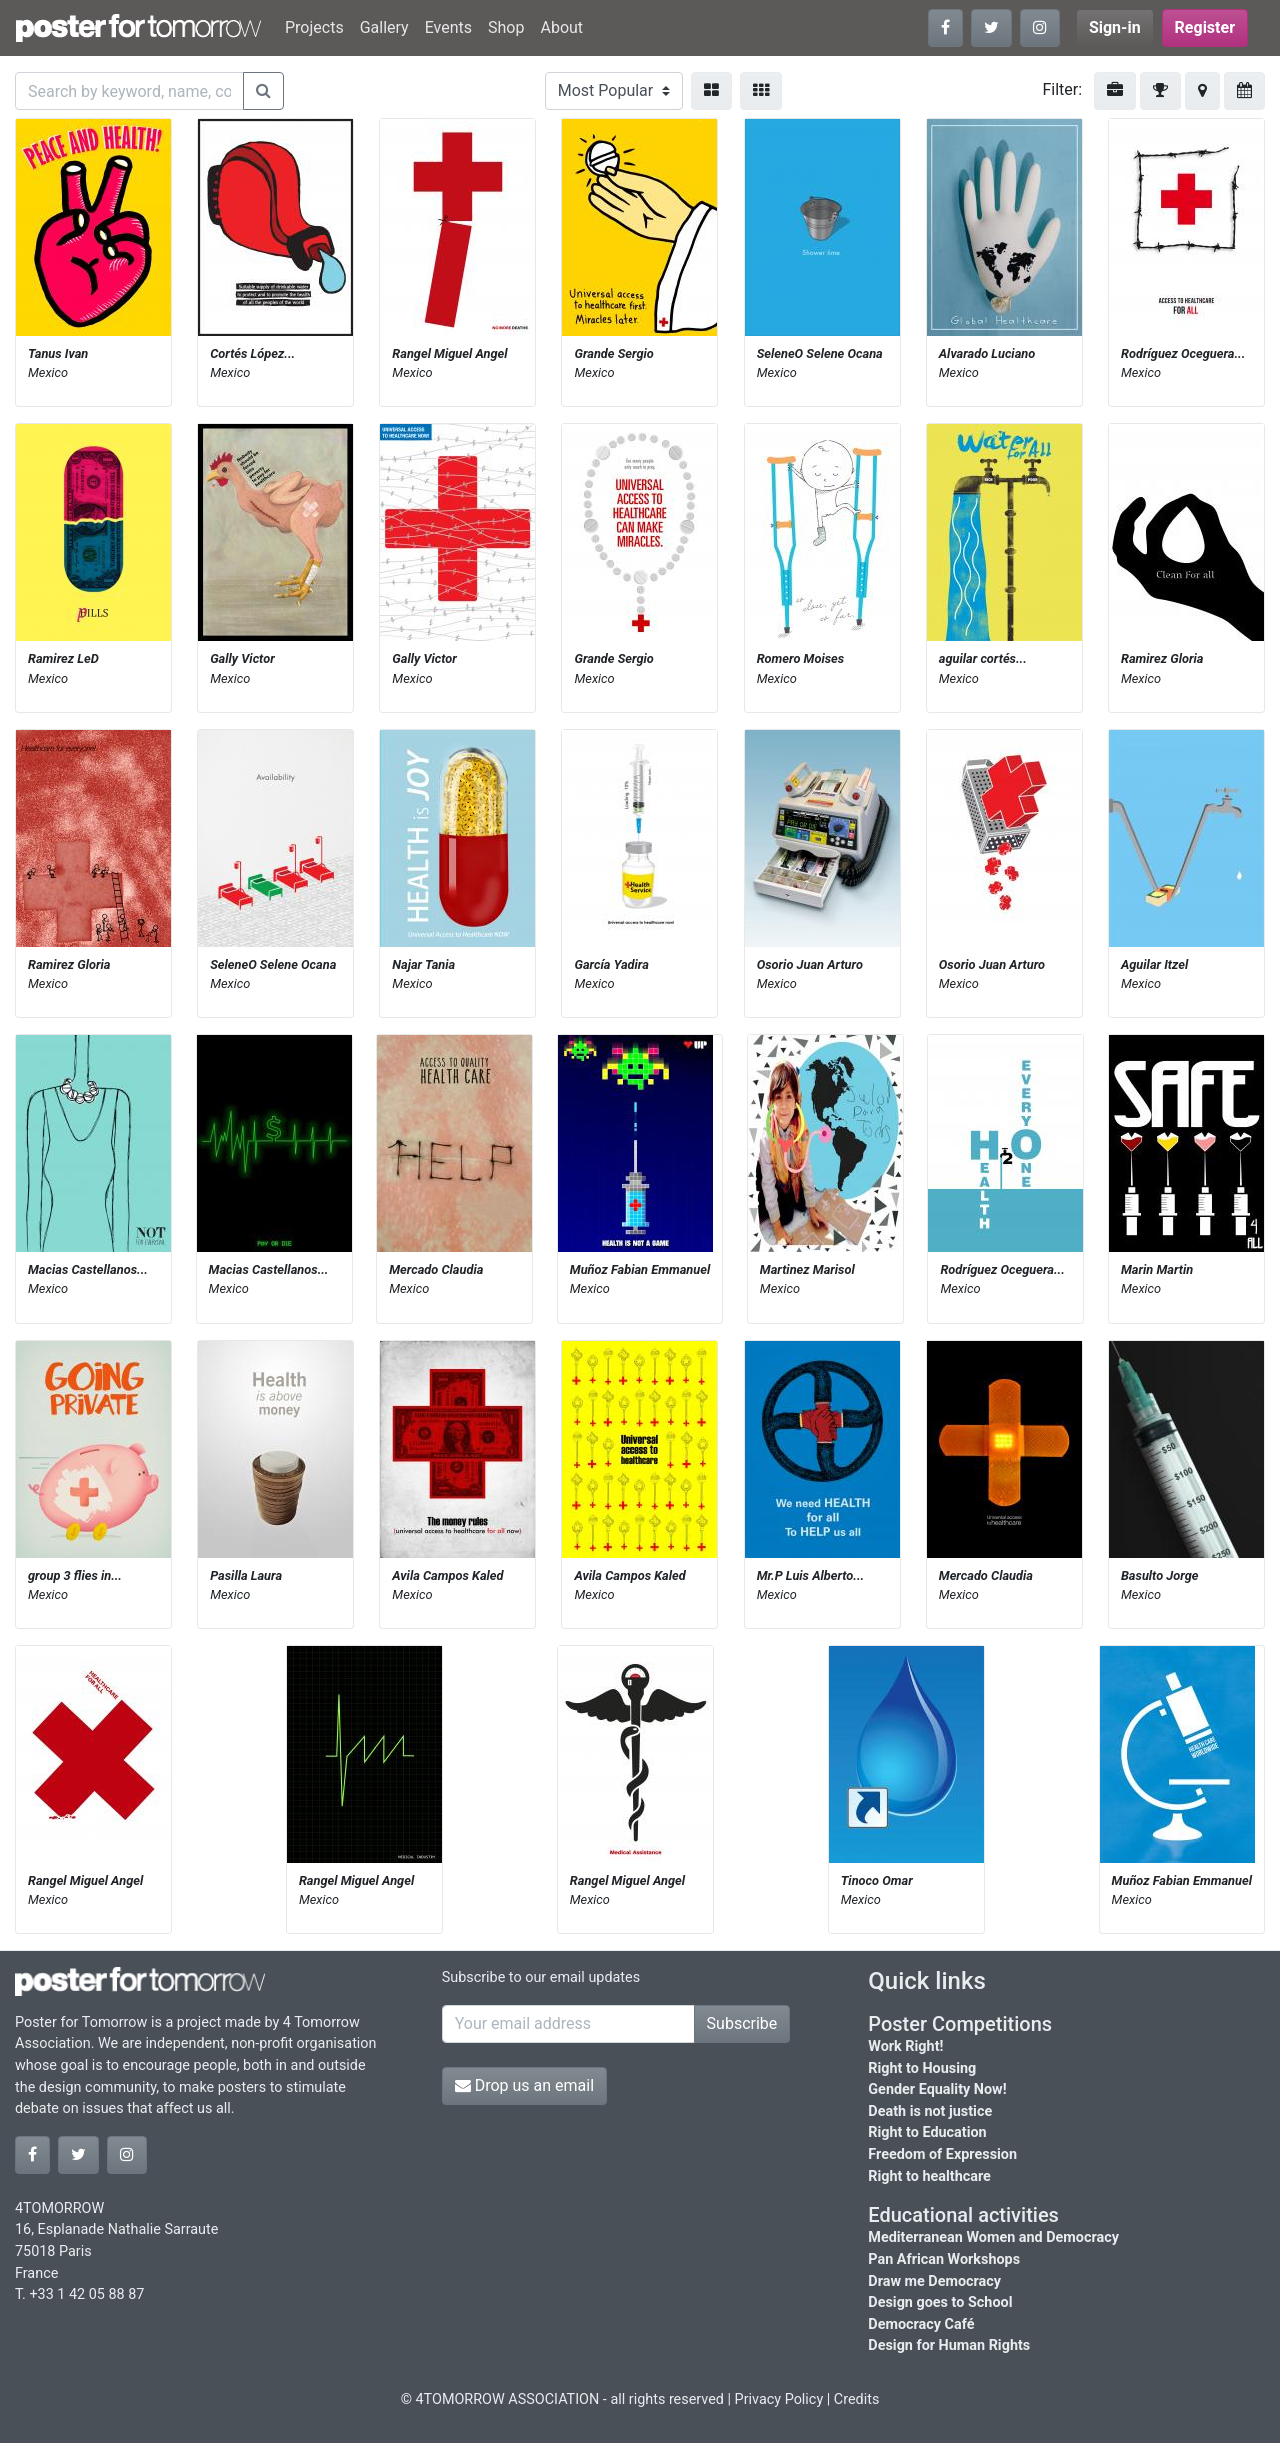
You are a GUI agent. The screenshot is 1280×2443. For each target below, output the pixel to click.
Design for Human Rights (949, 2345)
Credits (857, 2399)
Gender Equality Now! (937, 2089)
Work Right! (905, 2046)
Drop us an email (524, 2085)
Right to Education (927, 2132)
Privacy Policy (779, 2399)
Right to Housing (922, 2068)
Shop (506, 27)
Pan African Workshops (944, 2259)
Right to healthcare (929, 2176)
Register (1205, 27)
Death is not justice (930, 2111)
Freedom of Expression (942, 2154)
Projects (314, 27)
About (561, 27)
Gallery (384, 27)
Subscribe (742, 2023)
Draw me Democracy (934, 2281)
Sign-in (1115, 27)
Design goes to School (940, 2302)
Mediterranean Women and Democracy (993, 2237)
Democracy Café (921, 2324)
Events (448, 27)
